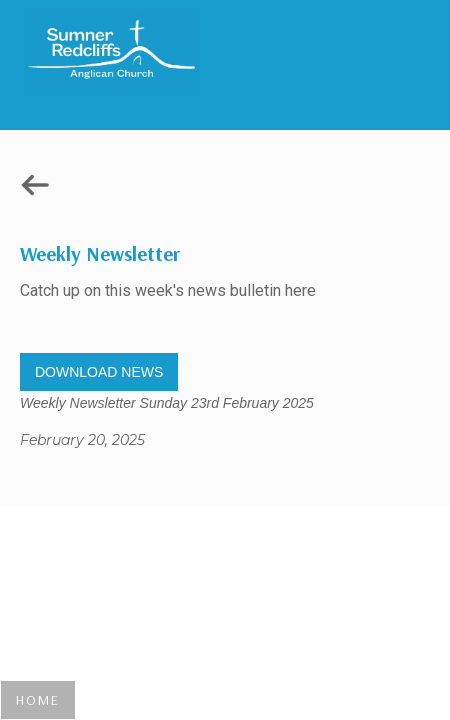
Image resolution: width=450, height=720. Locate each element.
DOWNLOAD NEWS (99, 372)
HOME (38, 700)
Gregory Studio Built (224, 545)
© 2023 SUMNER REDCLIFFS (225, 575)
